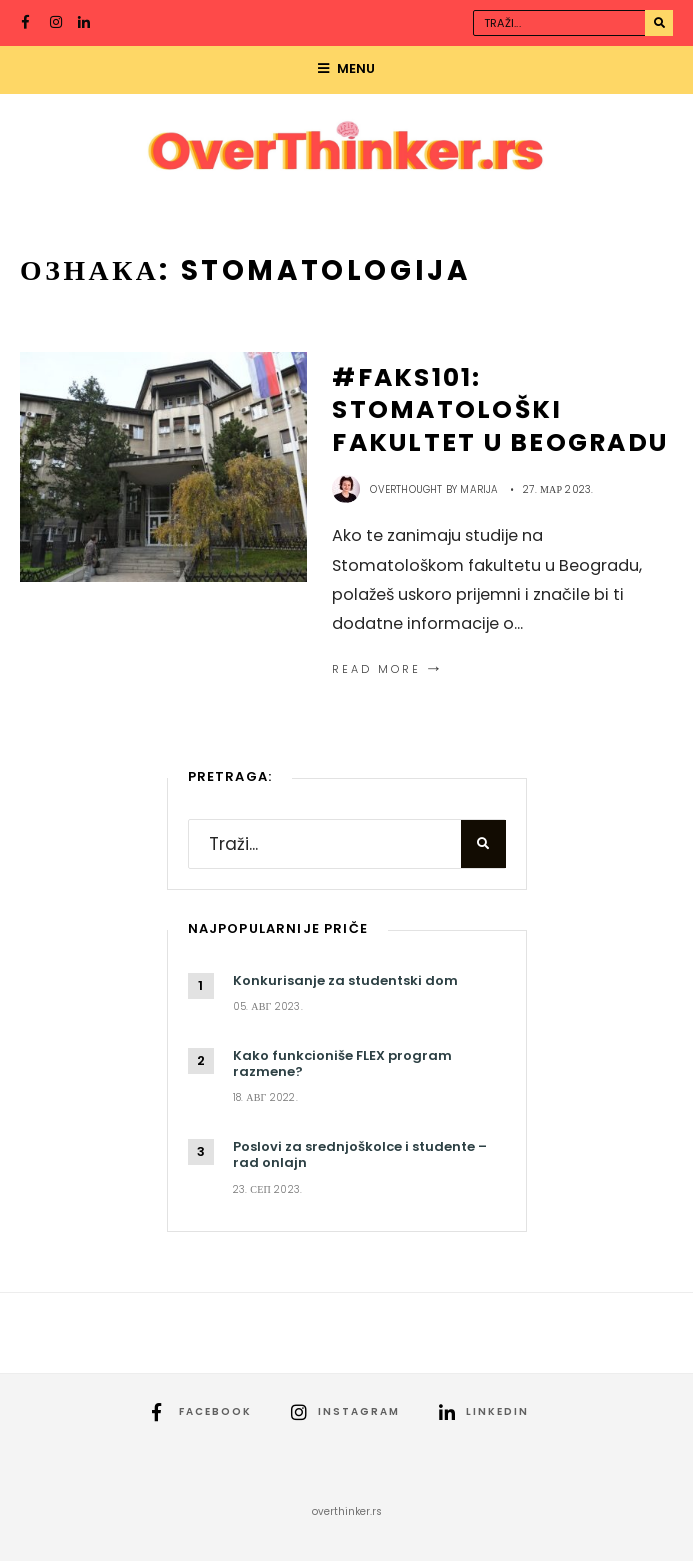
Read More (388, 669)
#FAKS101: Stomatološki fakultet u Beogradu (500, 410)
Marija (479, 489)
